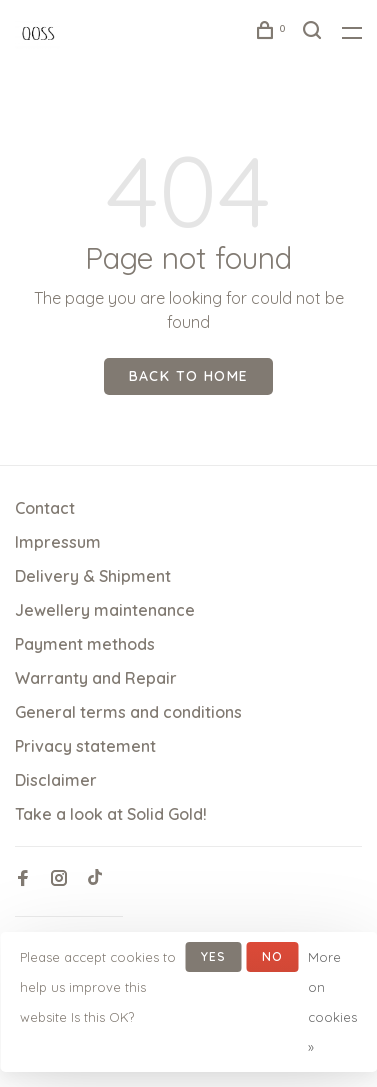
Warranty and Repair (96, 678)
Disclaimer (56, 780)
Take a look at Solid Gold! (111, 814)
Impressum (58, 542)
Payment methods (85, 644)
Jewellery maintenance (105, 610)
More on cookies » (332, 1002)
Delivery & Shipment (93, 576)
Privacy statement (85, 746)
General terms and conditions (128, 712)
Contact (45, 508)
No (272, 956)
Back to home (189, 376)
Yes (214, 956)
